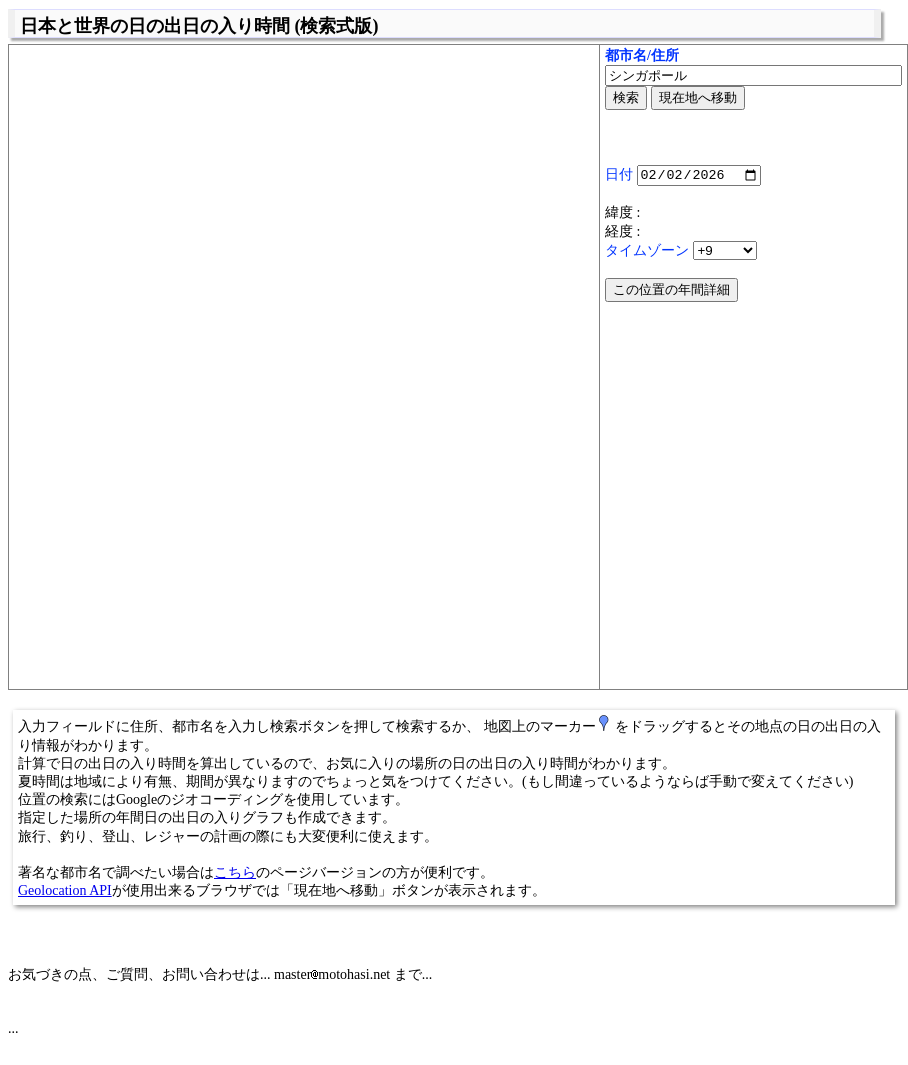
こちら (235, 872)
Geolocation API (65, 890)
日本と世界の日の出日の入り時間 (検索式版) (199, 26)
